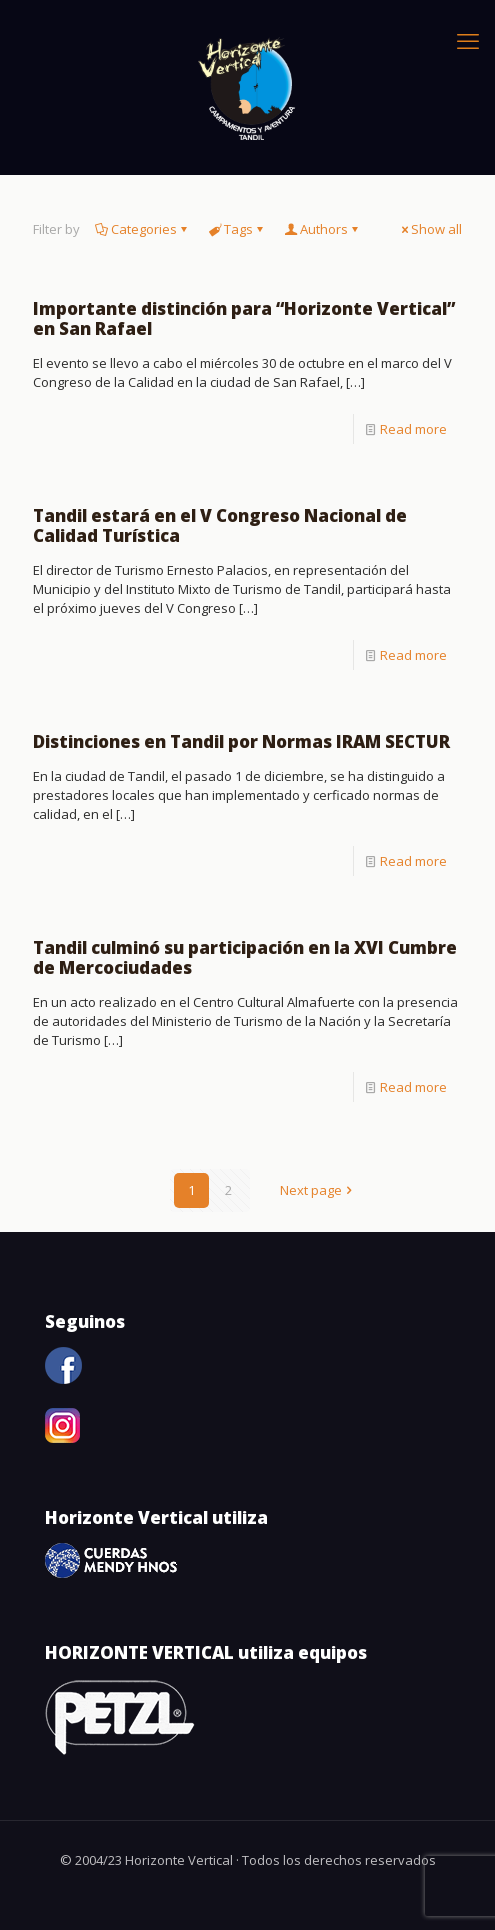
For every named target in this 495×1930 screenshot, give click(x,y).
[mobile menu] (468, 40)
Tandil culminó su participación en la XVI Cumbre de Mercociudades (245, 957)
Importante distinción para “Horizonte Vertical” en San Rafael (244, 318)
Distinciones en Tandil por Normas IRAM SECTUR (241, 741)
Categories (142, 229)
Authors (322, 229)
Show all (430, 229)
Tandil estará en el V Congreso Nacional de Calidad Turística (220, 525)
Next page (317, 1190)
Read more (413, 429)
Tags (237, 229)
